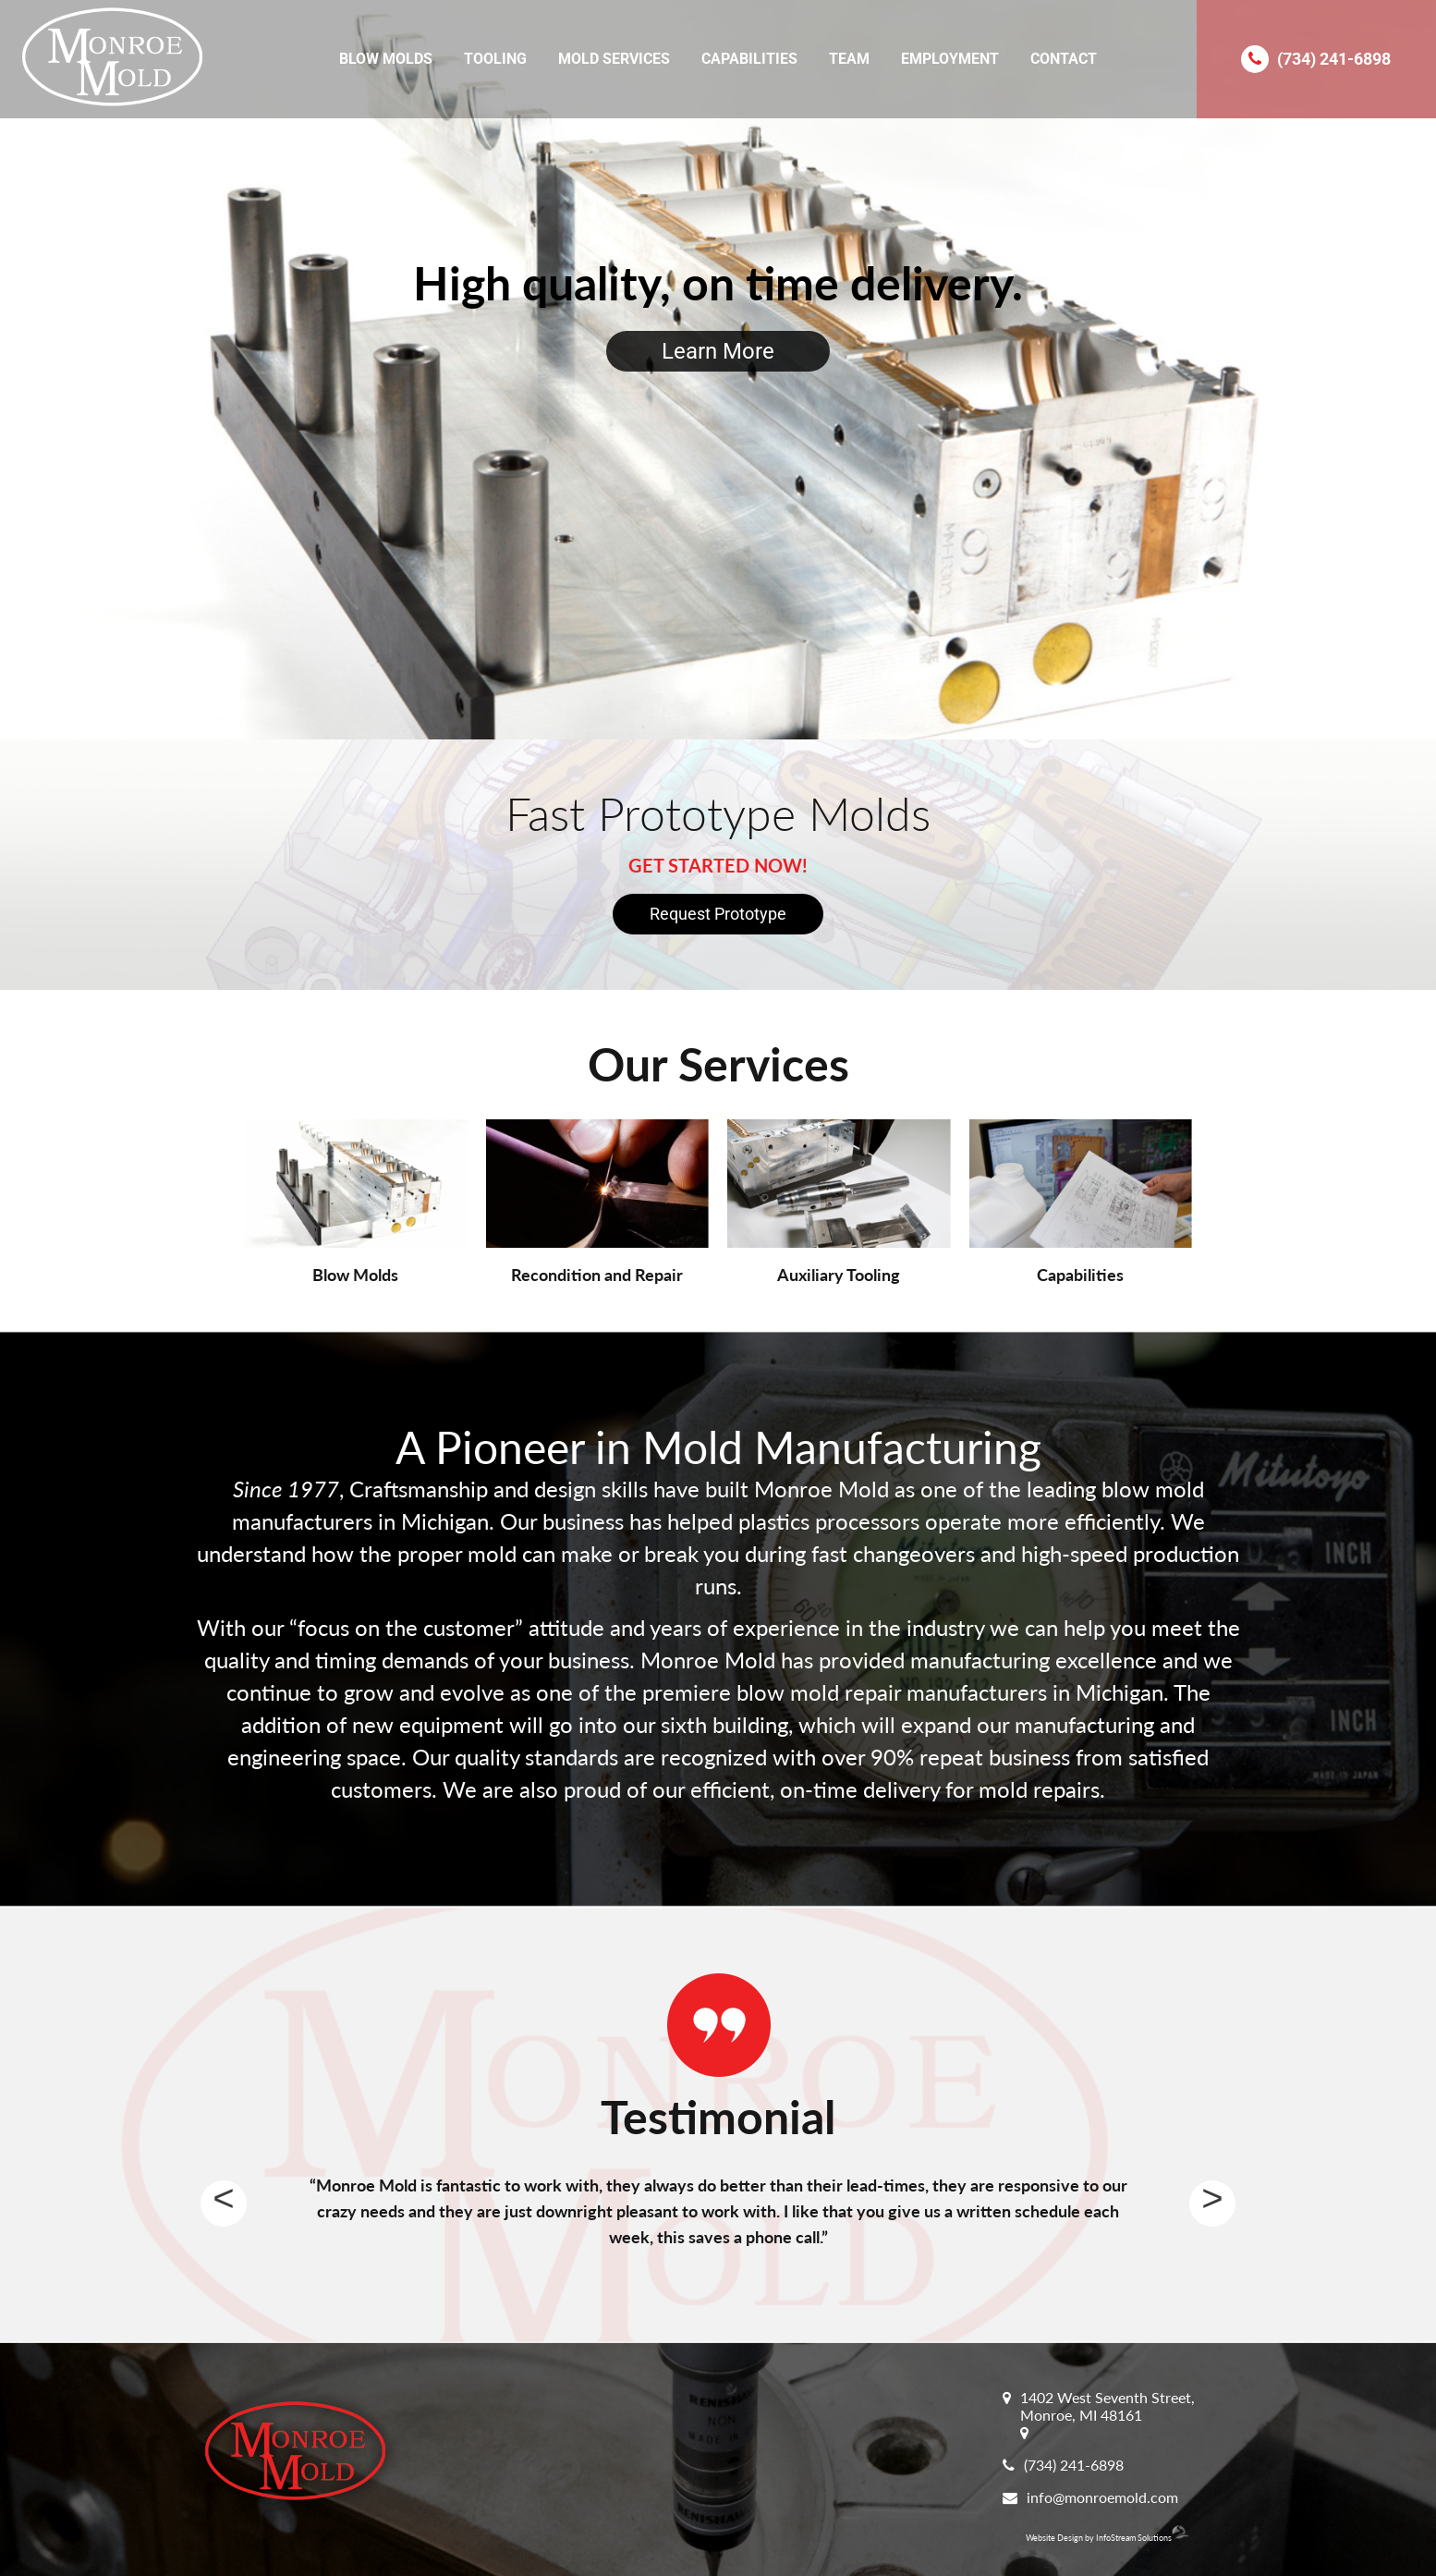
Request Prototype (718, 913)
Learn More (718, 351)
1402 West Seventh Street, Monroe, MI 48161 (1107, 2405)
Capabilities (749, 58)
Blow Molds (385, 58)
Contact (1063, 58)
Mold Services (614, 58)
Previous (224, 2203)
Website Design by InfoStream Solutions (1107, 2538)
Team (849, 58)
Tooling (495, 58)
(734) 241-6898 (1334, 58)
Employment (950, 58)
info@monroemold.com (1102, 2497)
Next (1212, 2203)
